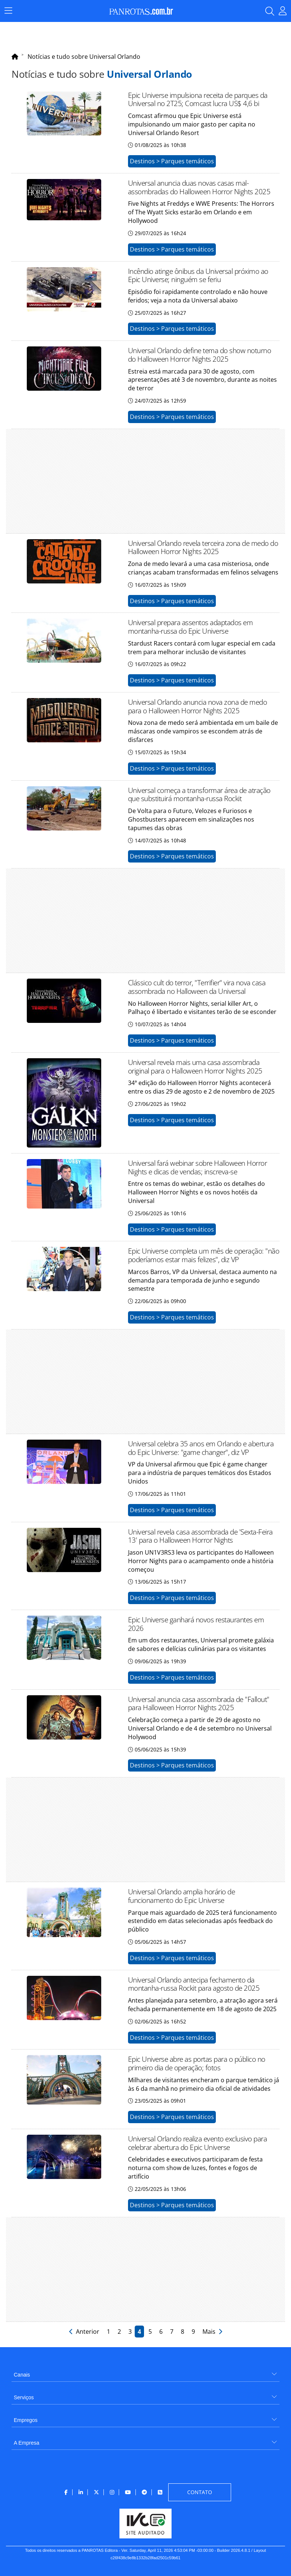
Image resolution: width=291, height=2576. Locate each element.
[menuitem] (145, 2372)
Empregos (26, 2420)
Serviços (24, 2397)
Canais (22, 2375)
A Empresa (26, 2443)
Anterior (85, 2331)
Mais (212, 2331)
